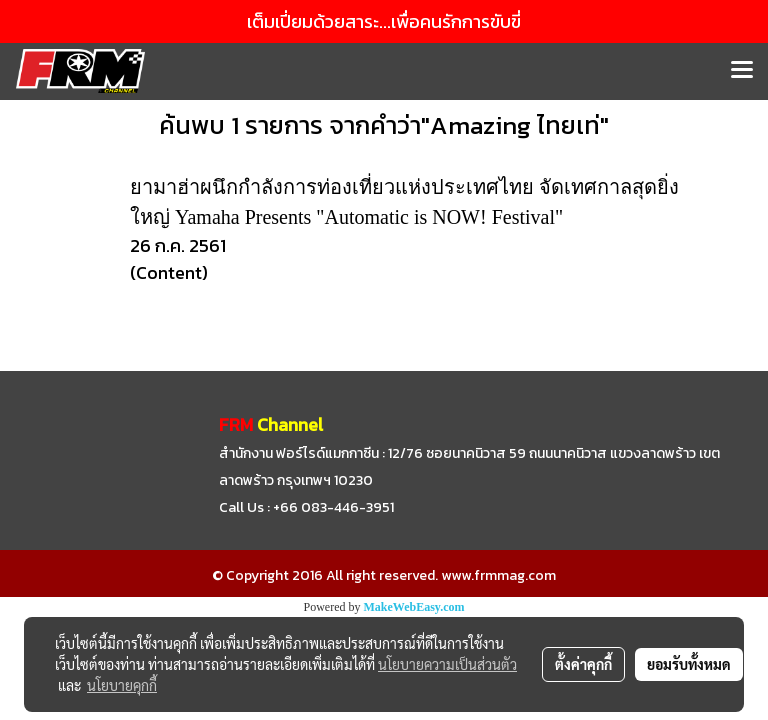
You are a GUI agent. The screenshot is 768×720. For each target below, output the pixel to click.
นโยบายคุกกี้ (122, 685)
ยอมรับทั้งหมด (689, 664)
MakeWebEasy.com (414, 607)
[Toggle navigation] (742, 71)
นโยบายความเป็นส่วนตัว (447, 664)
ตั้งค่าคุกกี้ (583, 664)
